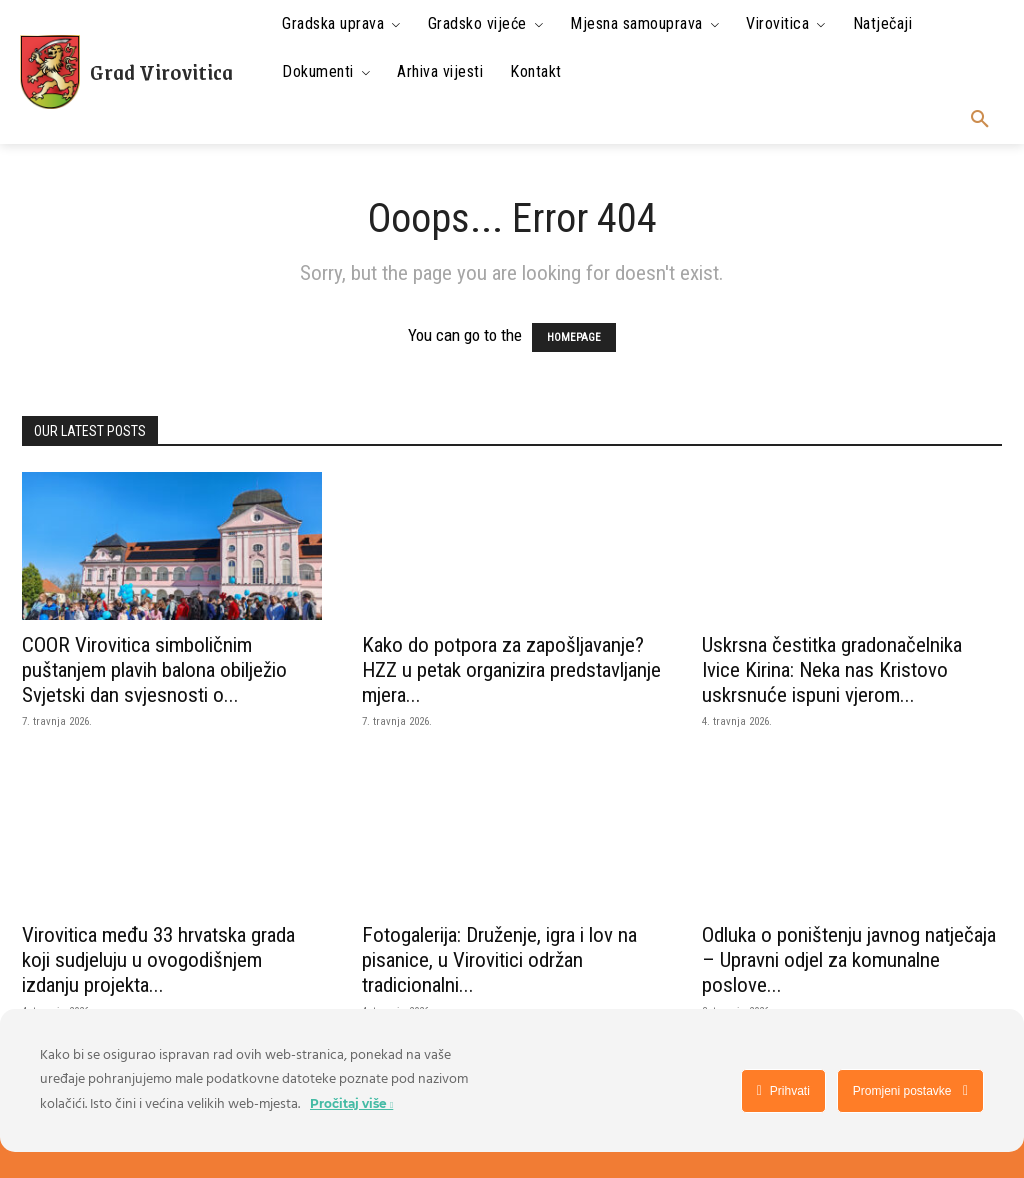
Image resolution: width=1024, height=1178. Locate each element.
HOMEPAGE (574, 337)
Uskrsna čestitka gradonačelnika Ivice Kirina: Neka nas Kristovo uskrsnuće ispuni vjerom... (832, 670)
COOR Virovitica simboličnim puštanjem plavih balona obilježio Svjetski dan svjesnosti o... (154, 670)
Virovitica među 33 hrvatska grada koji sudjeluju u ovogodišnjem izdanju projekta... (158, 960)
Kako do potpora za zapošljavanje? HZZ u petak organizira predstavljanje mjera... (511, 670)
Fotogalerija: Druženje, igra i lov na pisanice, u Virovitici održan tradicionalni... (499, 960)
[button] (980, 120)
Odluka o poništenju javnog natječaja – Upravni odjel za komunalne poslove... (849, 960)
